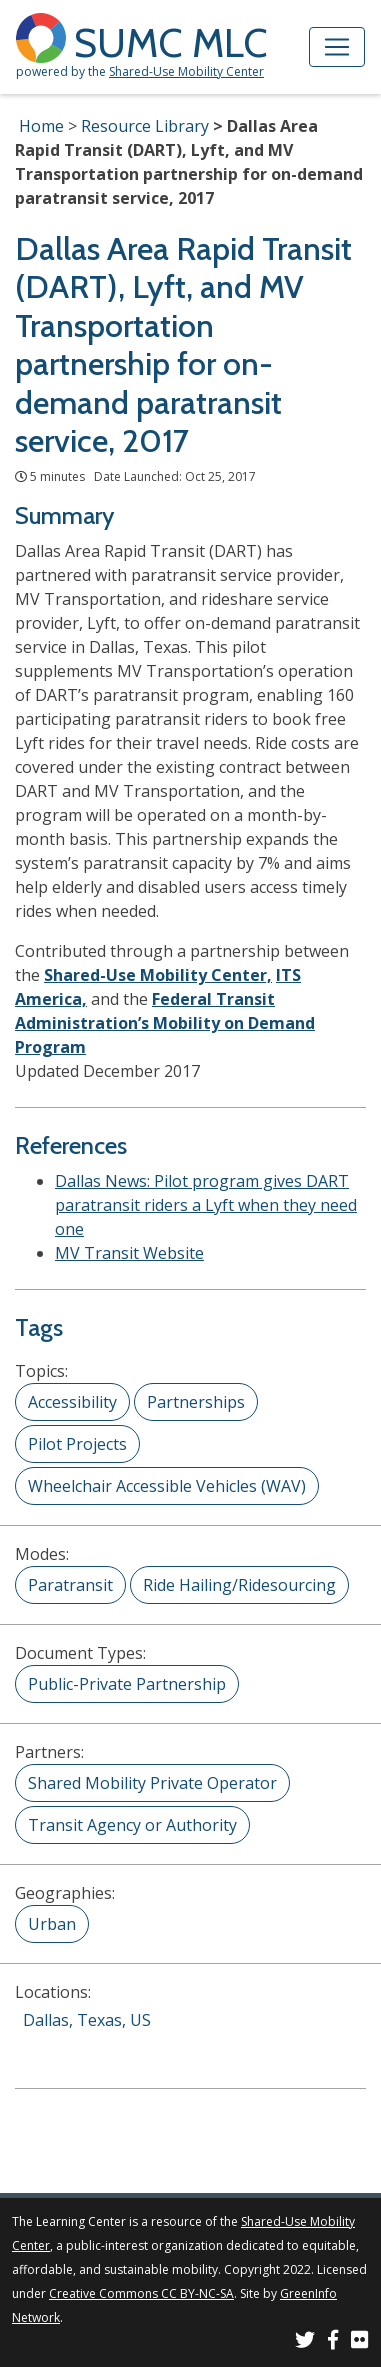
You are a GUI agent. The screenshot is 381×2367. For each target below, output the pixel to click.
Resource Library (145, 126)
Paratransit (70, 1585)
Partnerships (196, 1402)
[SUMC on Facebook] (333, 2342)
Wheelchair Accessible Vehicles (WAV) (167, 1486)
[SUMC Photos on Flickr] (360, 2342)
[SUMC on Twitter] (305, 2342)
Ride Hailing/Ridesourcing (239, 1585)
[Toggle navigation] (337, 47)
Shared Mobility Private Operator (152, 1783)
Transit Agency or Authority (132, 1825)
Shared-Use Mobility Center (186, 71)
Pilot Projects (77, 1444)
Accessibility (72, 1402)
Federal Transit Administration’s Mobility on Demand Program (165, 1023)
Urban (52, 1924)
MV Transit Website (129, 1253)
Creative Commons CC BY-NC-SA (141, 2293)
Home (41, 126)
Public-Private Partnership (127, 1684)
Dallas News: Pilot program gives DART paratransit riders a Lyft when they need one (206, 1205)
